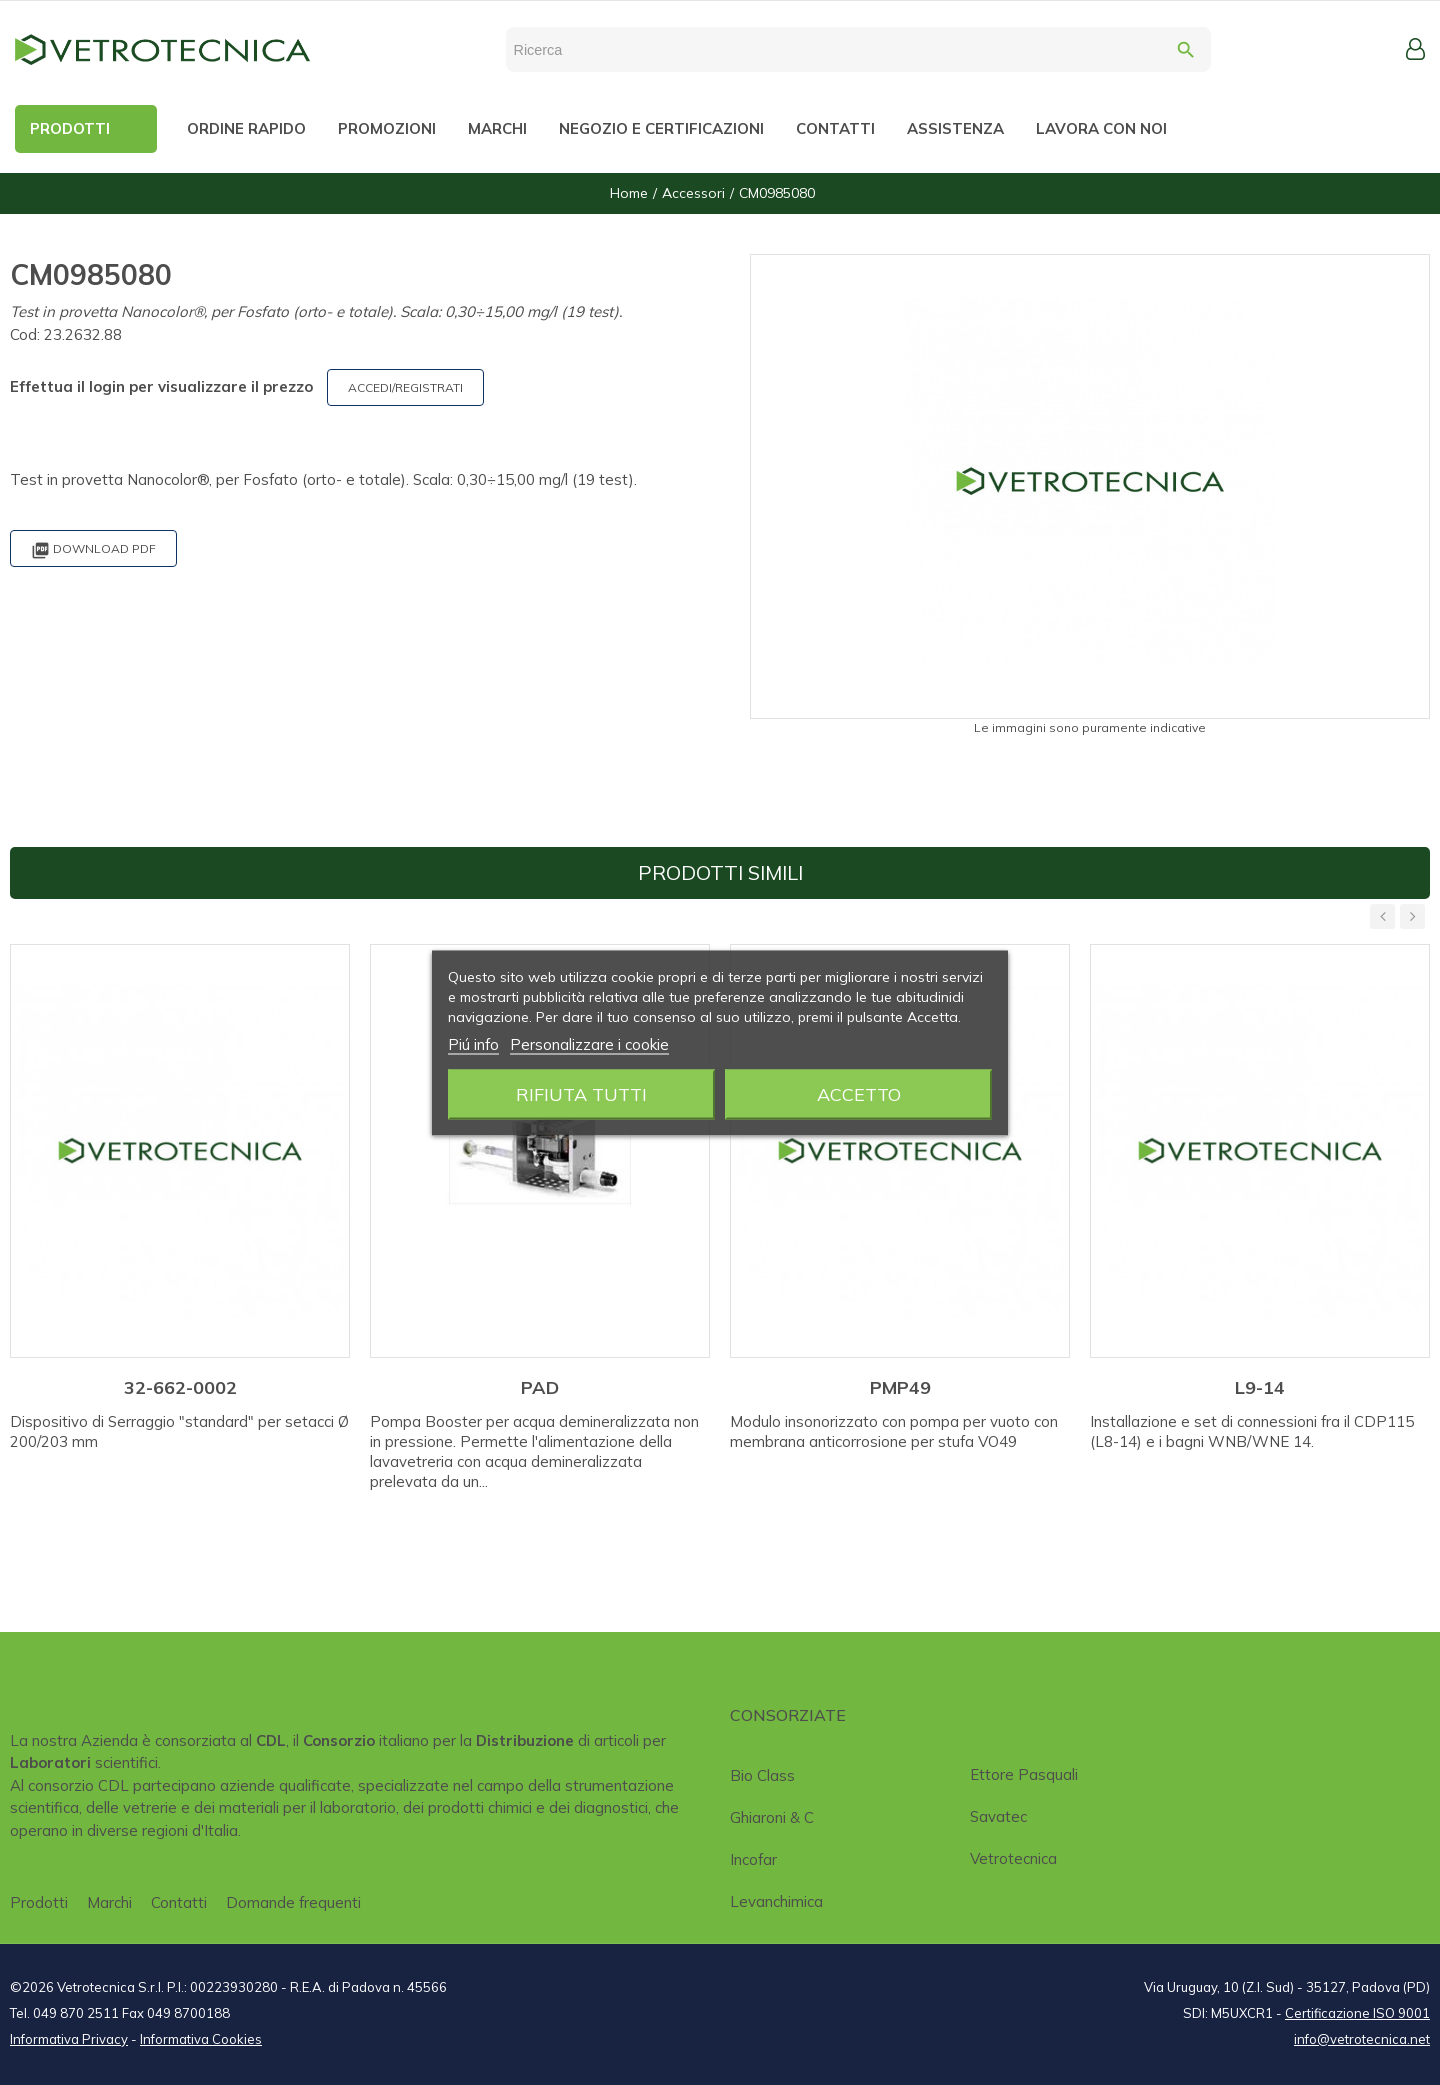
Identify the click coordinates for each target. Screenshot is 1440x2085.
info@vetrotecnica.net (1362, 2039)
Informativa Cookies (201, 2039)
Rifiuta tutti (581, 1093)
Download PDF (93, 550)
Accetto (859, 1093)
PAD (540, 1387)
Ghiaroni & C (772, 1817)
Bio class (762, 1775)
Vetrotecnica (1013, 1858)
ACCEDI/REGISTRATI (405, 387)
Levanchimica (776, 1901)
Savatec (998, 1816)
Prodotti (39, 1902)
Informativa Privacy (69, 2039)
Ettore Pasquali (1024, 1774)
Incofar (753, 1859)
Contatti (179, 1902)
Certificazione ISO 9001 (1357, 2013)
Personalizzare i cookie (589, 1043)
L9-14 (1260, 1387)
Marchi (109, 1902)
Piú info (473, 1043)
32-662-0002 (180, 1387)
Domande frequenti (293, 1902)
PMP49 (900, 1387)
